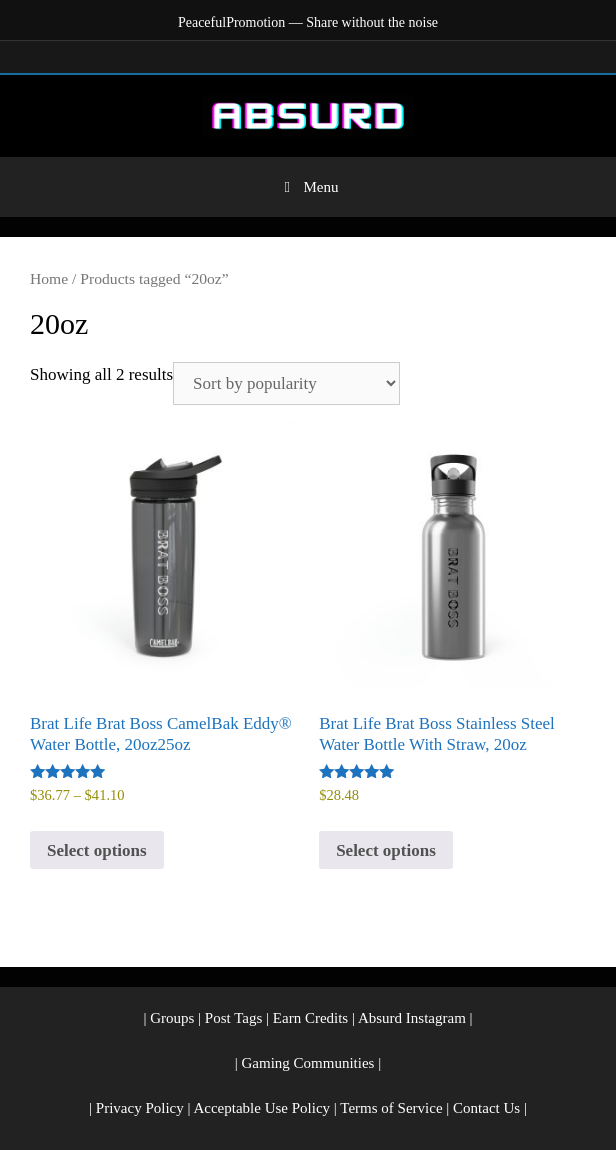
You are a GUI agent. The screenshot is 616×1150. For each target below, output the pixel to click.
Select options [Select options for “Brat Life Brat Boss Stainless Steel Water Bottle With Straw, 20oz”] (386, 850)
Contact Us (486, 1108)
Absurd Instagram (412, 1018)
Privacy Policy (140, 1108)
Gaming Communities (308, 1063)
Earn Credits (310, 1018)
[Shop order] (286, 383)
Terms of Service (391, 1108)
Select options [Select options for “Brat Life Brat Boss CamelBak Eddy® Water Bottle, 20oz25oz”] (97, 850)
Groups (172, 1018)
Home (49, 278)
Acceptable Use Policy (261, 1108)
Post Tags (233, 1018)
